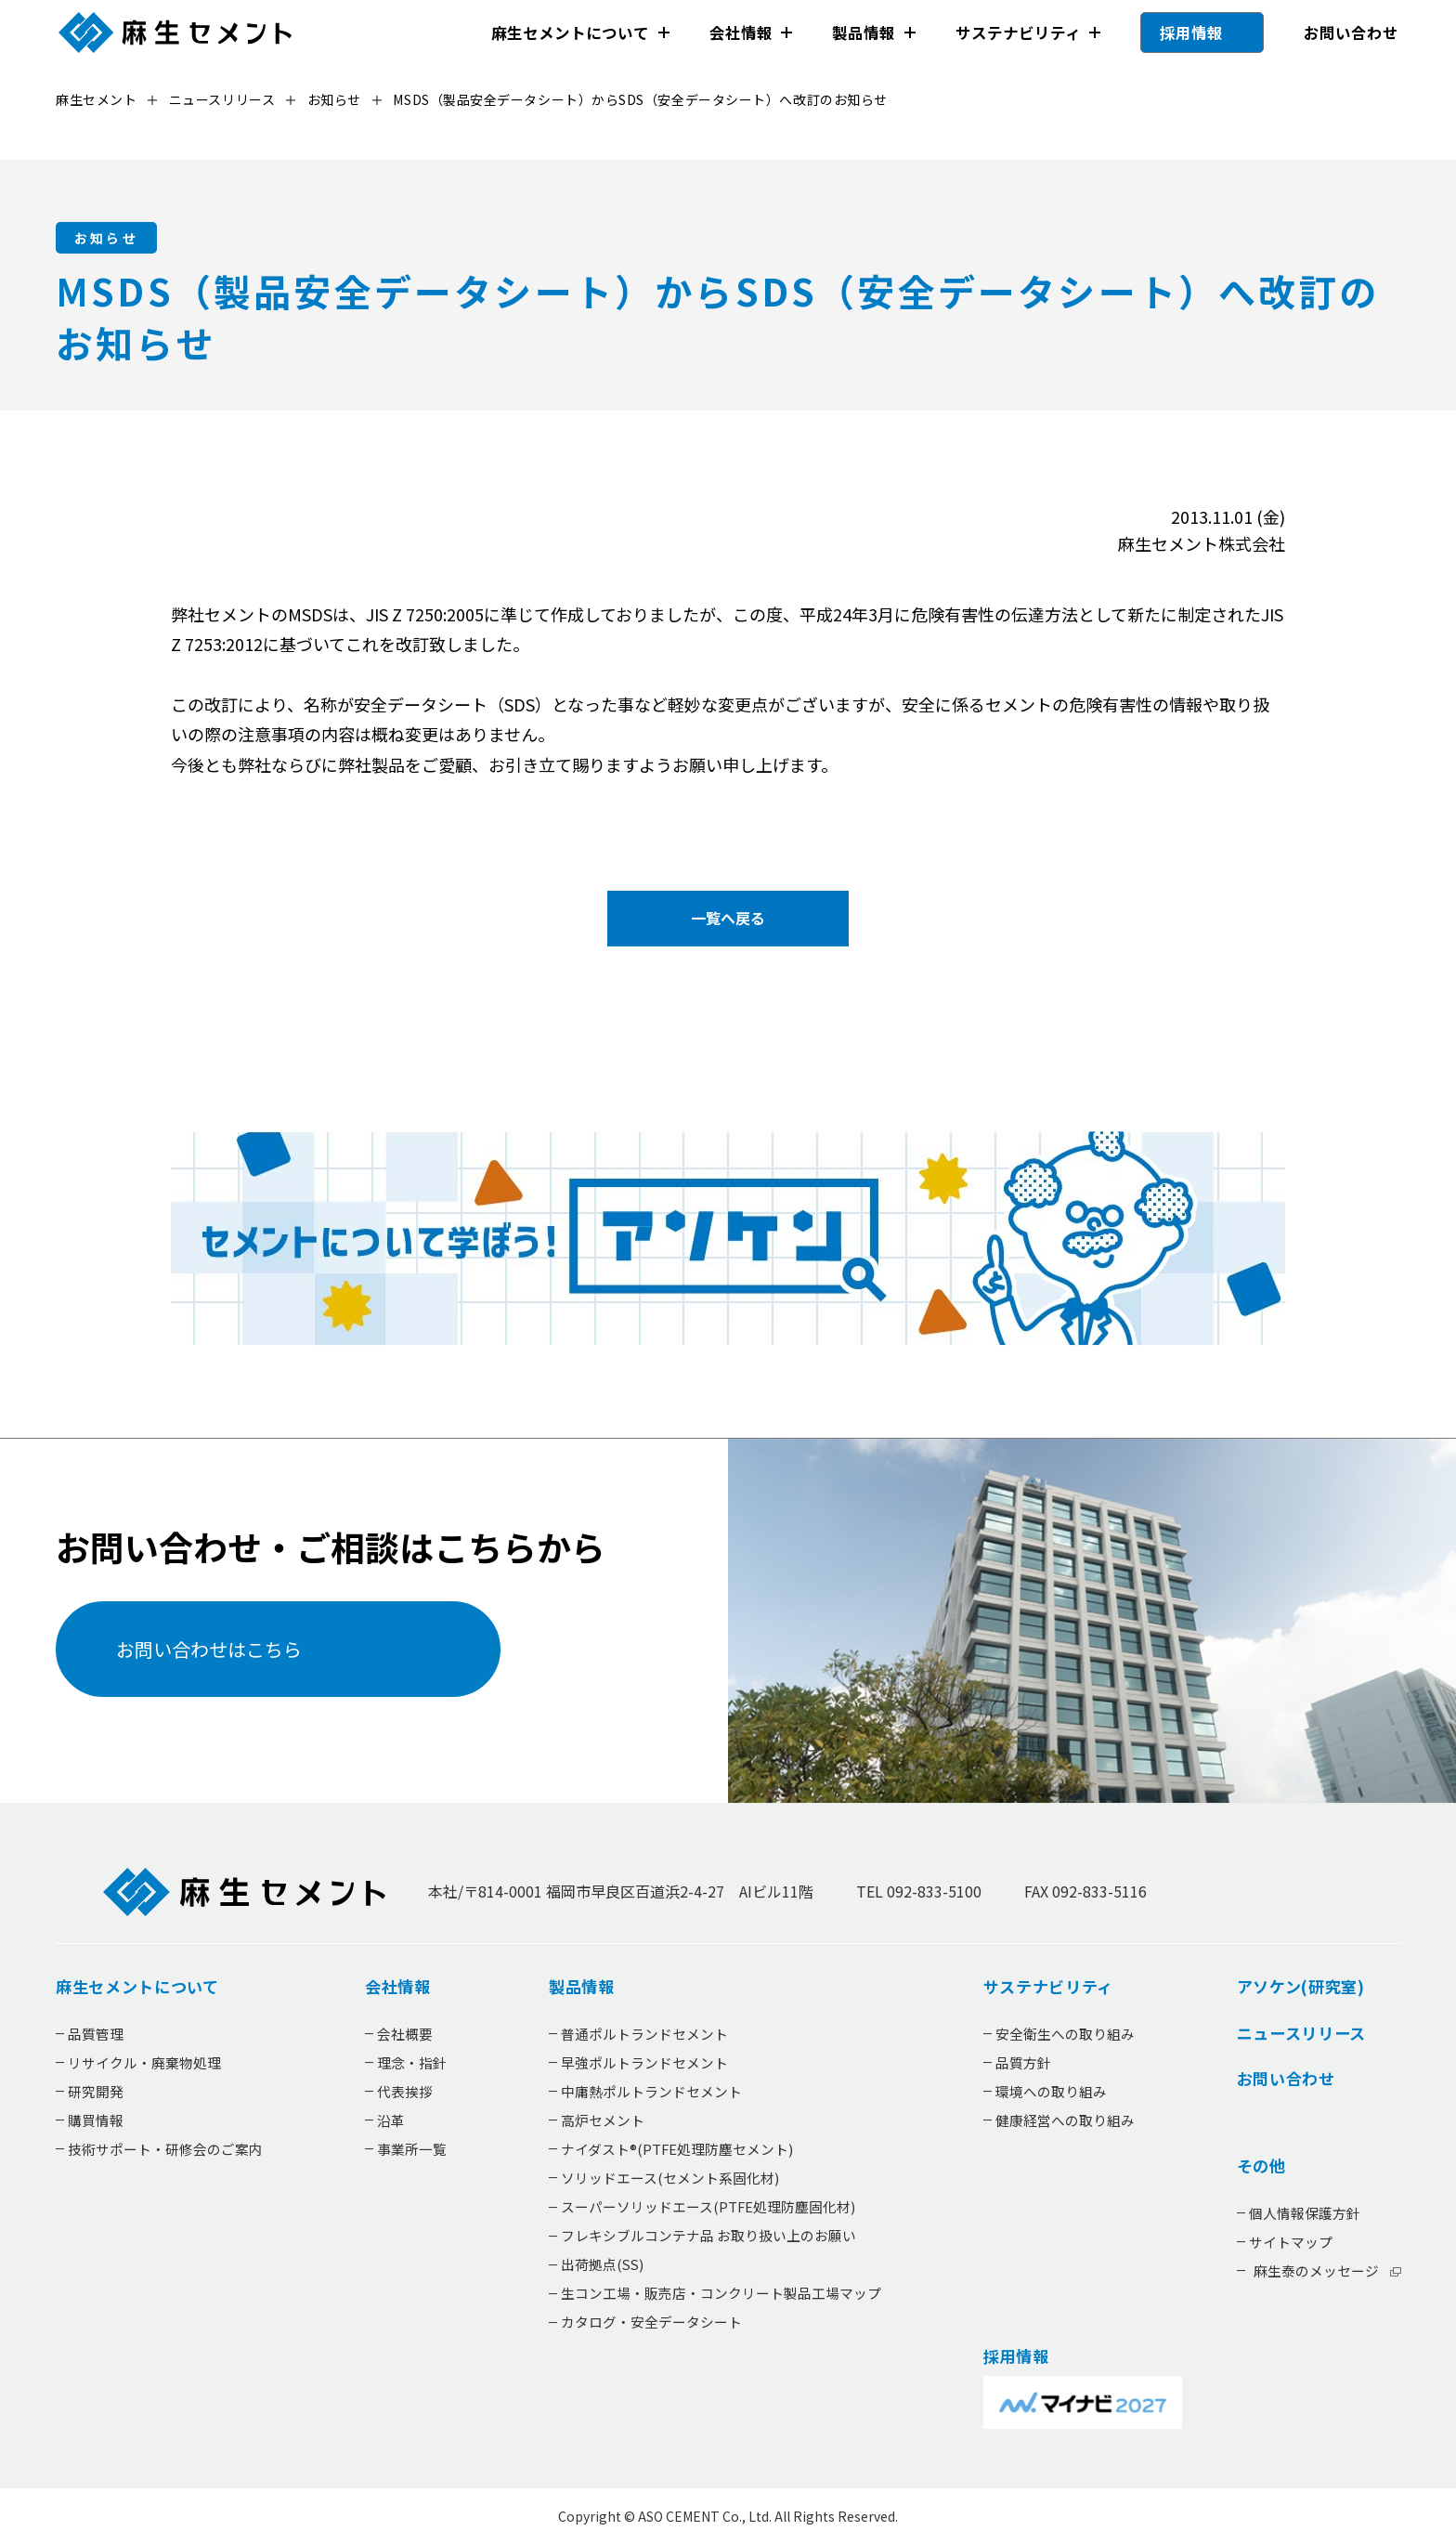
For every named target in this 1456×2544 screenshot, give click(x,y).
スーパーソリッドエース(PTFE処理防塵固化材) (707, 2206)
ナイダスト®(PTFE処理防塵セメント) (676, 2149)
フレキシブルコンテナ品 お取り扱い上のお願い (707, 2236)
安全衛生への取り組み (1064, 2033)
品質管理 (96, 2033)
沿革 (391, 2120)
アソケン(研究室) (1300, 1987)
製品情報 (863, 32)
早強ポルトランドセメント (643, 2062)
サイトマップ (1290, 2241)
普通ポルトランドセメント (643, 2033)
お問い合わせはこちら (208, 1649)
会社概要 (405, 2033)
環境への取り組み (1050, 2091)
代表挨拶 (405, 2091)
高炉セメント (602, 2120)
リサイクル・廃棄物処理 (144, 2062)
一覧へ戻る (728, 918)
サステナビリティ (1017, 32)
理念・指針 (412, 2062)
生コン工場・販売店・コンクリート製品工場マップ (720, 2293)
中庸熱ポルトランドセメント (650, 2091)
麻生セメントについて (570, 32)
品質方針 (1022, 2062)
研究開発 (96, 2091)
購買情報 (96, 2120)
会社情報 (740, 32)
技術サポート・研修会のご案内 (165, 2149)
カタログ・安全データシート (650, 2322)
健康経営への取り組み (1064, 2120)
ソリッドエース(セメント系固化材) (669, 2177)
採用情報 (1191, 32)
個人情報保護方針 (1303, 2213)
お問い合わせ (1350, 32)
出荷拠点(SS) (601, 2265)
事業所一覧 (412, 2149)
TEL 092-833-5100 (919, 1892)
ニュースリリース (1300, 2033)
